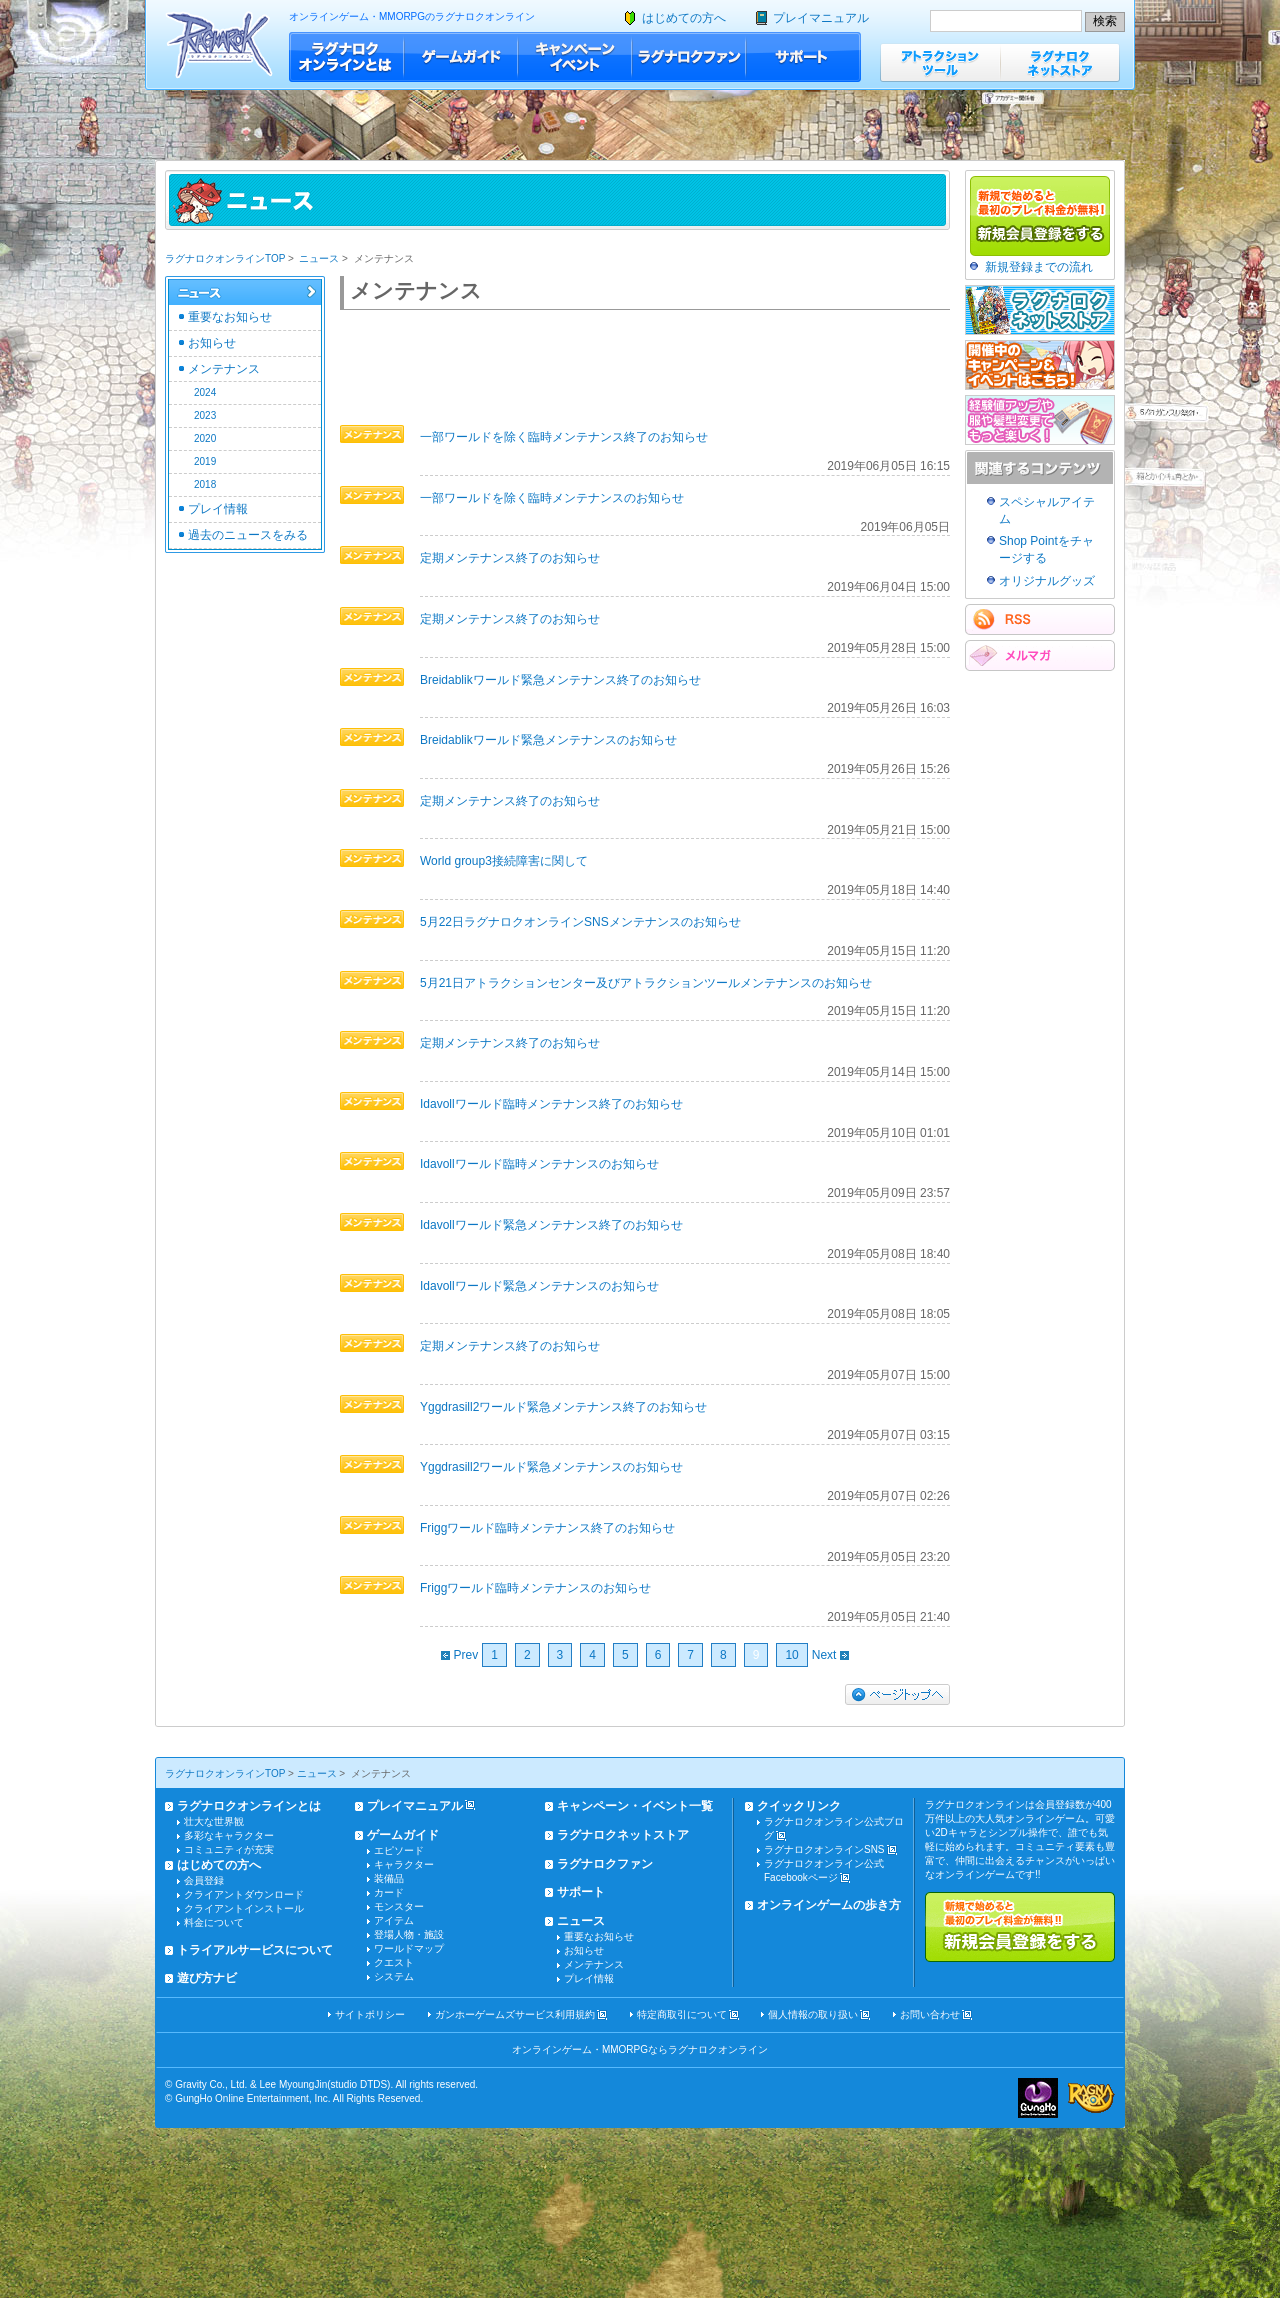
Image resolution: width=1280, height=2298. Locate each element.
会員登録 (204, 1880)
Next (831, 1655)
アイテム (394, 1920)
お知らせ (212, 343)
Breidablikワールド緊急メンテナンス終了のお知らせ (560, 680)
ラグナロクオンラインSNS (824, 1849)
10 (791, 1655)
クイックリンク (799, 1806)
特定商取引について (682, 2014)
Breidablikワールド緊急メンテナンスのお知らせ (548, 740)
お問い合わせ (930, 2014)
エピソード (399, 1850)
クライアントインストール (244, 1908)
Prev (460, 1655)
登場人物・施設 (409, 1934)
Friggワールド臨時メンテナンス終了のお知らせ (547, 1528)
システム (394, 1976)
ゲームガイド (461, 57)
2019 (205, 461)
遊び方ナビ (207, 1978)
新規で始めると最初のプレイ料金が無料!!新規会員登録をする (1020, 1927)
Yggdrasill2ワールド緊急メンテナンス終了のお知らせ (563, 1407)
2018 (205, 484)
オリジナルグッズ (1047, 581)
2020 (205, 438)
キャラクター (404, 1864)
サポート (803, 57)
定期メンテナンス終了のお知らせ (510, 558)
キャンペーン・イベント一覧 (635, 1806)
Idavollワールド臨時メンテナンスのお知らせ (539, 1164)
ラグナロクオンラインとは (346, 57)
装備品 (389, 1878)
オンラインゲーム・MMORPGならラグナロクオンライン (640, 2049)
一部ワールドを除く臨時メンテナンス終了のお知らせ (564, 437)
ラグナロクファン (689, 57)
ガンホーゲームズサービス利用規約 (515, 2014)
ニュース (319, 258)
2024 (205, 392)
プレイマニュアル (821, 18)
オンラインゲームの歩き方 (829, 1905)
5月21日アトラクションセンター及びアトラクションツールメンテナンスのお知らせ (646, 983)
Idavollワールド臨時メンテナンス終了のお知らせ (551, 1104)
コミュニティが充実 (229, 1849)
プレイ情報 (218, 509)
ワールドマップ (409, 1948)
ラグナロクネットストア (1060, 62)
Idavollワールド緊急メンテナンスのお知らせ (539, 1286)
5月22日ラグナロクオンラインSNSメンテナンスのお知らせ (580, 922)
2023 (205, 415)
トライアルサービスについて (255, 1950)
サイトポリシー (370, 2014)
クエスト (394, 1962)
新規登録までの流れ (1039, 267)
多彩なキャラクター (229, 1835)
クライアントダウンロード (244, 1894)
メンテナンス (224, 369)
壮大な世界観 (214, 1821)
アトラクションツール (940, 62)
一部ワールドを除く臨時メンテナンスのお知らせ (552, 498)
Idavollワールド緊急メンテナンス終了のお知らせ (551, 1225)
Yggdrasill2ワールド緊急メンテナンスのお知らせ (551, 1467)
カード (389, 1892)
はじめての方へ (684, 18)
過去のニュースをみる (248, 535)
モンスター (399, 1906)
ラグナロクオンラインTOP (225, 258)
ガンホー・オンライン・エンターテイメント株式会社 (1038, 2098)
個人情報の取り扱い (813, 2014)
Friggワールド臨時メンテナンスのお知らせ (535, 1588)
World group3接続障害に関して (504, 861)
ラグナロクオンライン (219, 44)
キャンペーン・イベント (575, 57)
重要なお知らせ (230, 317)
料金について (214, 1922)
